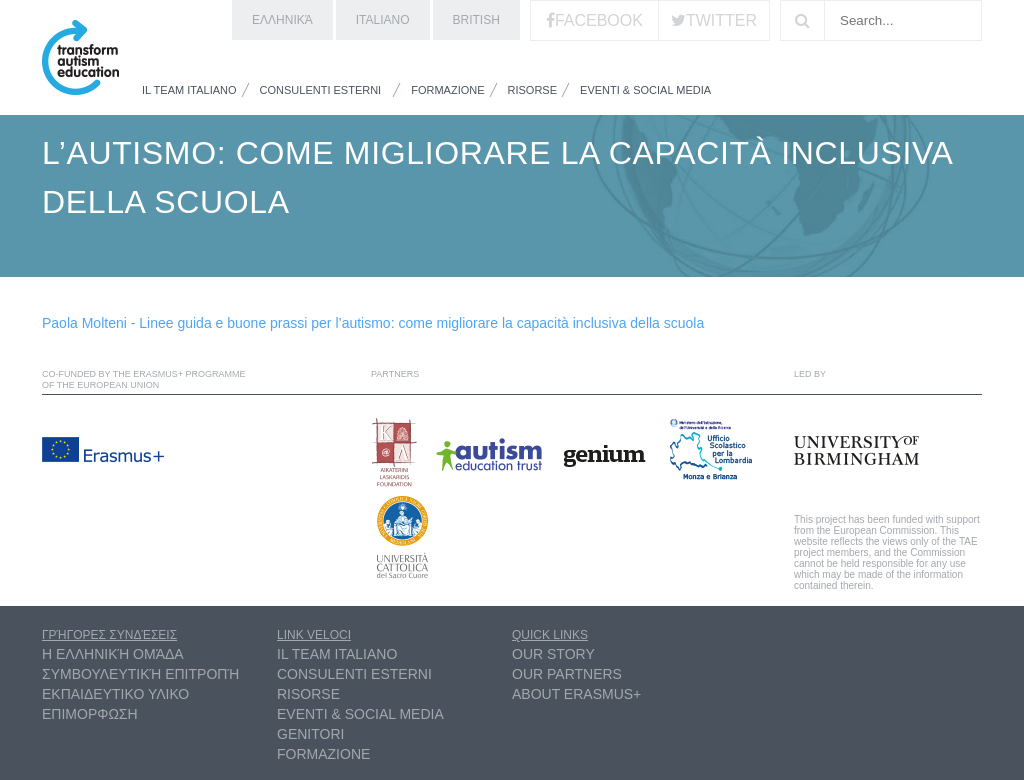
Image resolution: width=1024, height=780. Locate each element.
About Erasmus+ (576, 694)
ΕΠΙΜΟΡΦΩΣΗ (90, 714)
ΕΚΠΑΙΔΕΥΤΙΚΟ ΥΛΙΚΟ (115, 694)
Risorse (533, 90)
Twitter (721, 20)
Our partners (567, 674)
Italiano (383, 20)
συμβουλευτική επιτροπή (140, 674)
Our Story (553, 654)
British (476, 20)
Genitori (310, 734)
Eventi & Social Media (645, 90)
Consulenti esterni (321, 90)
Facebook (599, 20)
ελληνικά (282, 20)
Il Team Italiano (189, 90)
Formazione (447, 90)
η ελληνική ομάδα (113, 654)
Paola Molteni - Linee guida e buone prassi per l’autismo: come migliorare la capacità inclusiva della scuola (373, 323)
